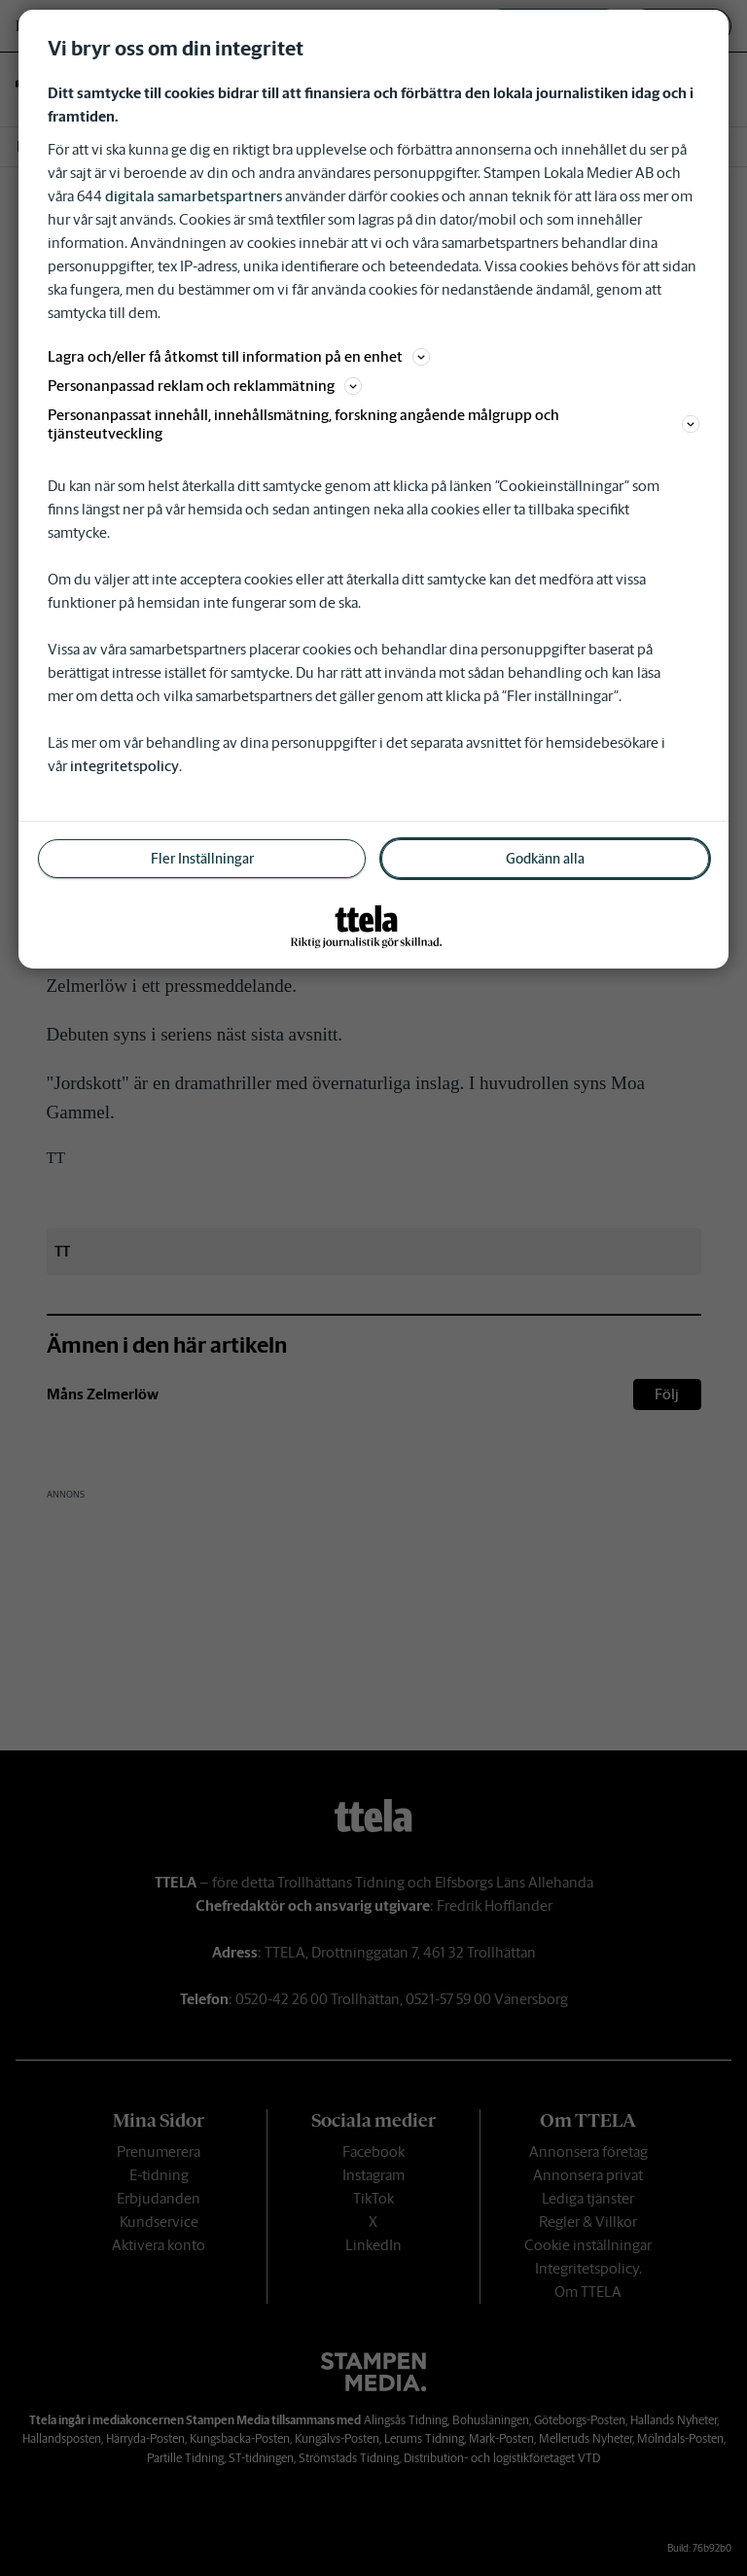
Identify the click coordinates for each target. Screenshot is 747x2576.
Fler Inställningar (202, 858)
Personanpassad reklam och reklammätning (205, 385)
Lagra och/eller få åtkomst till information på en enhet (239, 356)
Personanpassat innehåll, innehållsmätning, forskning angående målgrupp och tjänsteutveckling (373, 424)
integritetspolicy (124, 766)
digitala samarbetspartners (193, 196)
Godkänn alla (545, 858)
